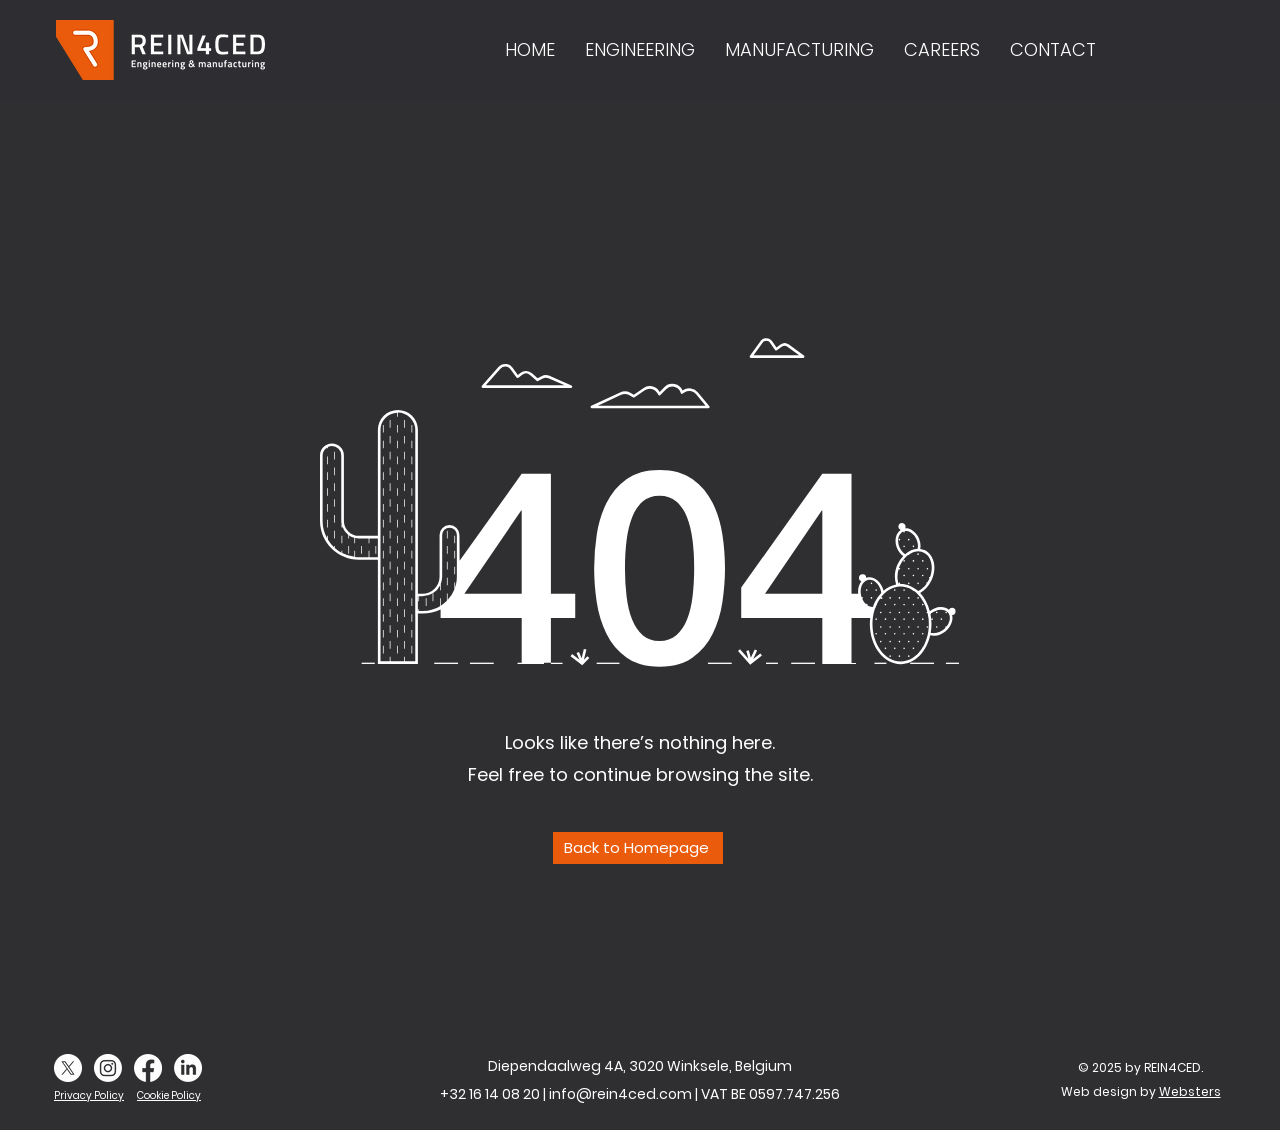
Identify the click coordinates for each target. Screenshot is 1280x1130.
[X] (68, 1068)
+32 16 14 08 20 (490, 1094)
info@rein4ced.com (620, 1094)
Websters (1190, 1091)
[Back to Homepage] (638, 848)
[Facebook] (148, 1068)
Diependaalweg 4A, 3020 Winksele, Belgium (640, 1066)
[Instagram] (108, 1068)
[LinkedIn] (188, 1068)
